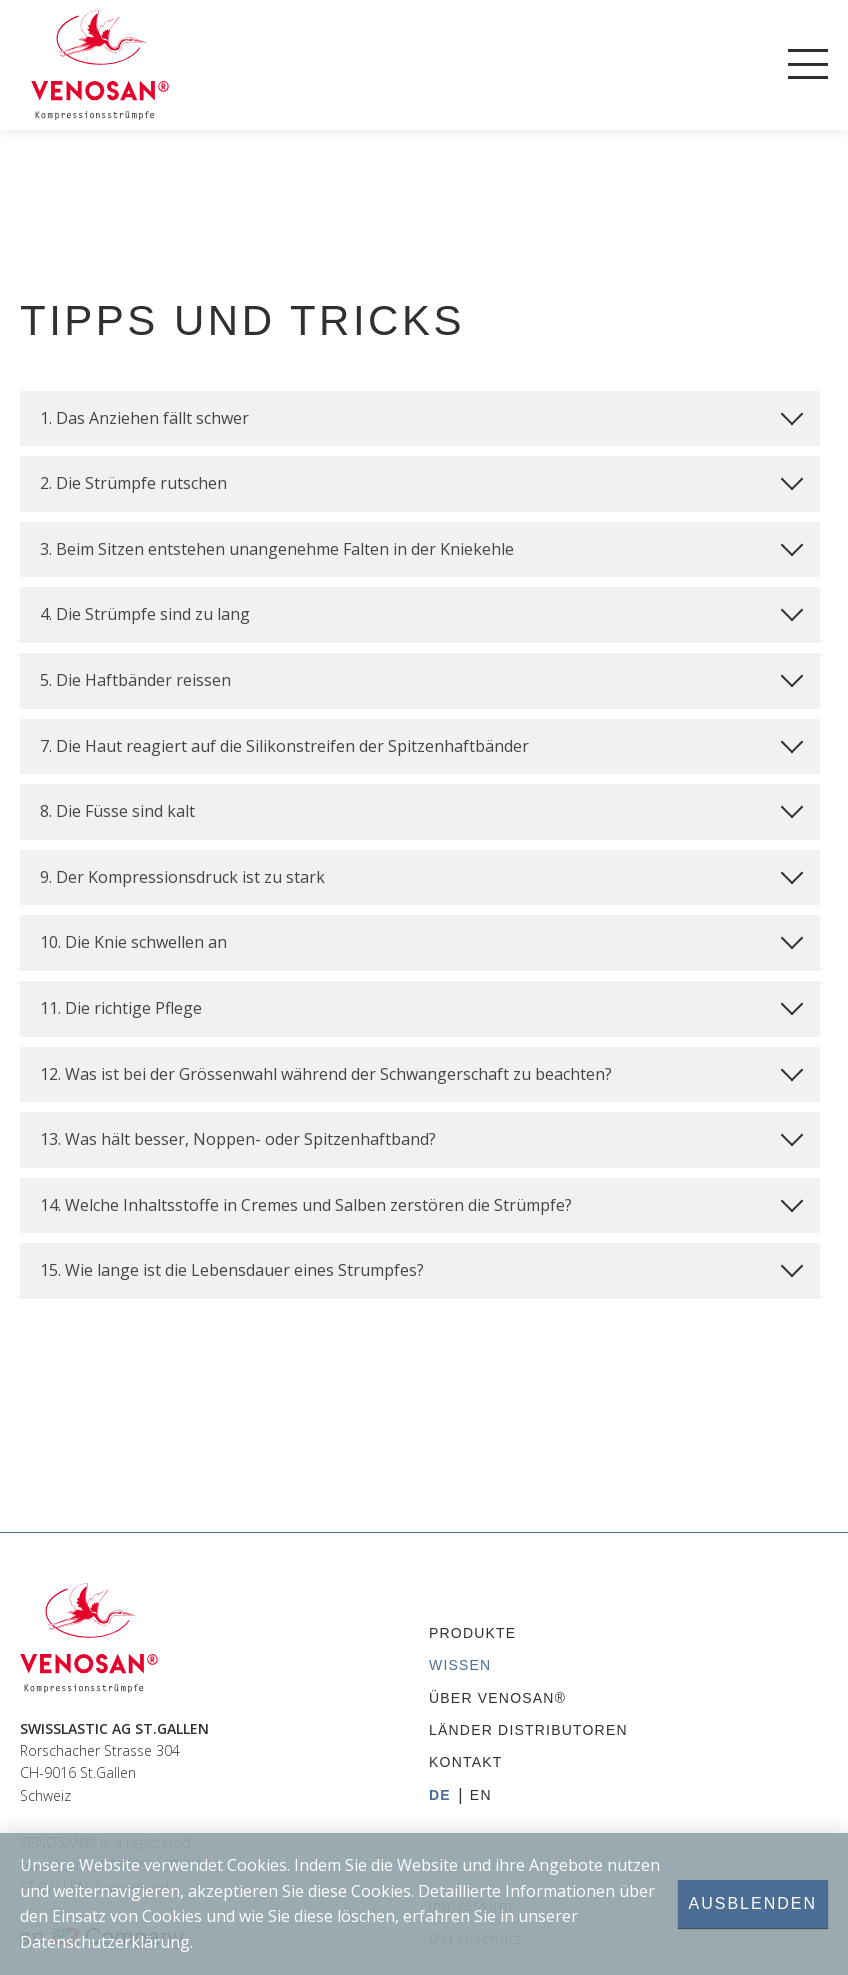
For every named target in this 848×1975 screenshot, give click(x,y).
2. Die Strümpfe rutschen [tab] (421, 481)
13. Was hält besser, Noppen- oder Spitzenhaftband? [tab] (421, 1137)
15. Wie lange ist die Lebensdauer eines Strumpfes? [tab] (421, 1268)
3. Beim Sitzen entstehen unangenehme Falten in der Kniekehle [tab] (421, 546)
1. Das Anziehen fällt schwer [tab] (421, 415)
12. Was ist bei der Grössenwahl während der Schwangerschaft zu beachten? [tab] (421, 1071)
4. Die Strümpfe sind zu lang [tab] (421, 612)
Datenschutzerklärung (105, 1941)
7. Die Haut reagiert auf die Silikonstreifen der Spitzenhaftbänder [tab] (421, 743)
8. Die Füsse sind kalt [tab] (421, 809)
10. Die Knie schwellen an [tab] (421, 940)
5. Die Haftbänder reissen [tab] (421, 678)
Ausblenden (753, 1903)
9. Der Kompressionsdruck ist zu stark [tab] (421, 874)
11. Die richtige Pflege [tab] (421, 1006)
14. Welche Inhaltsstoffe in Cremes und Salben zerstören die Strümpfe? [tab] (421, 1202)
